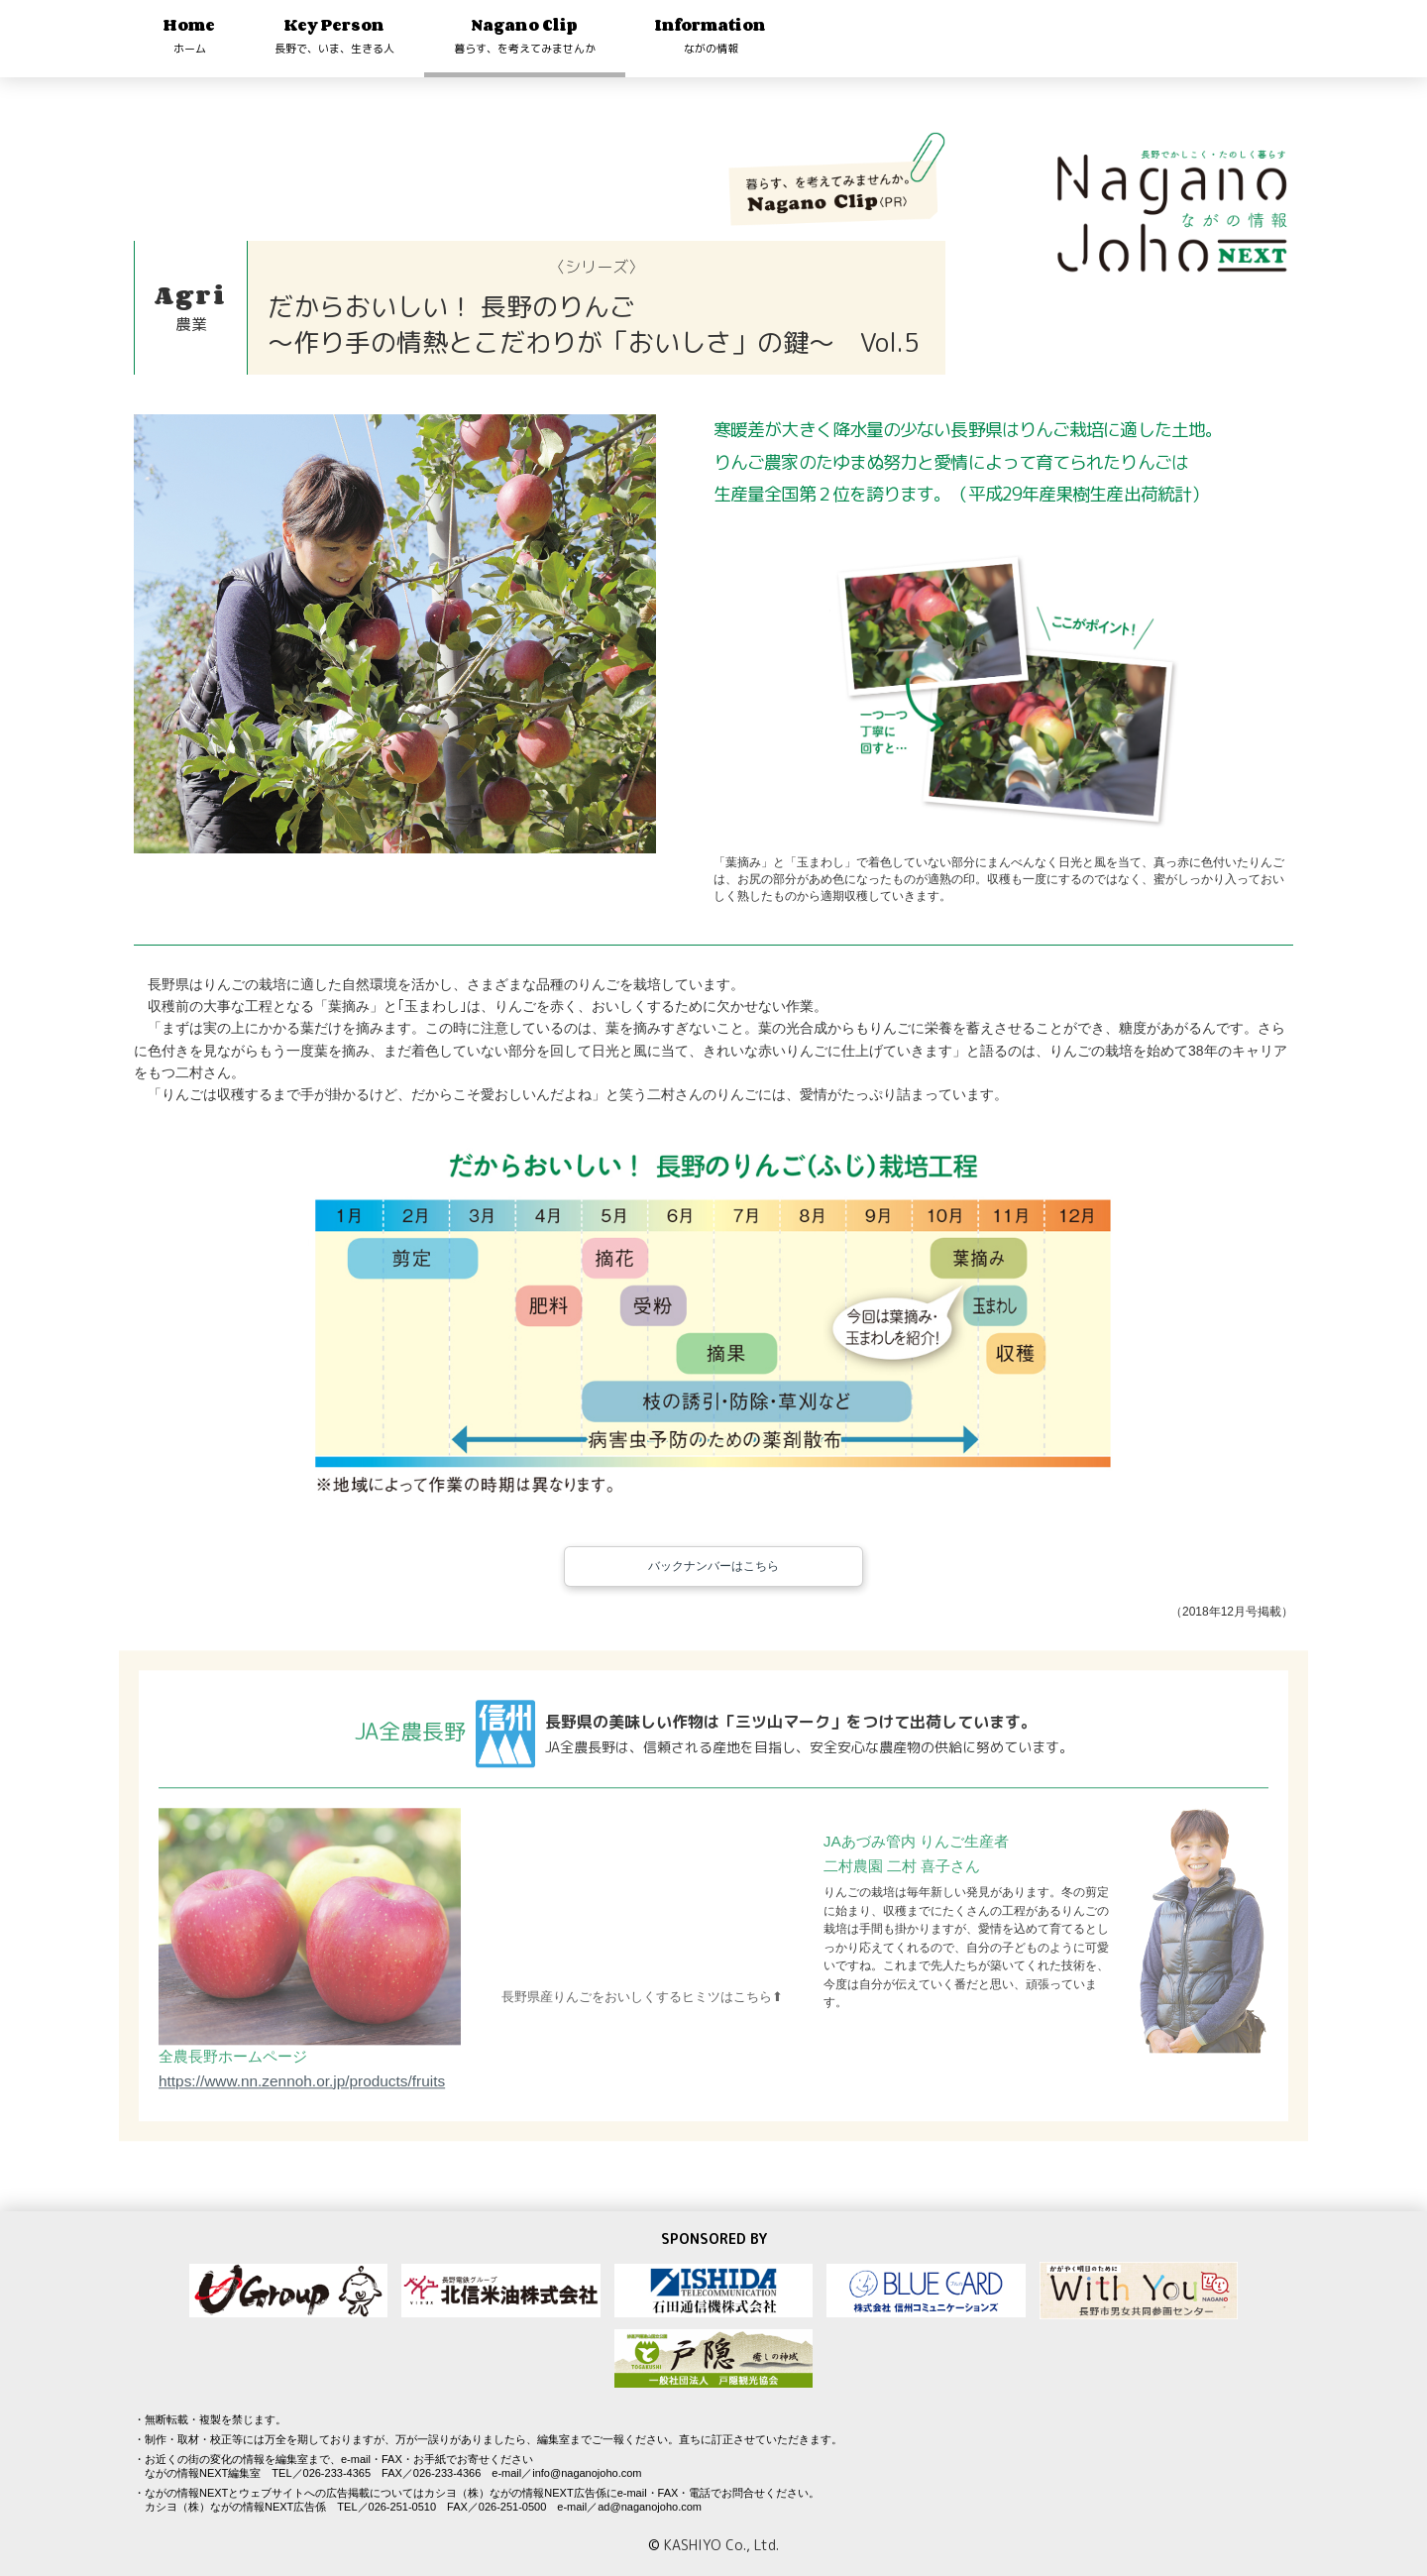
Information (710, 35)
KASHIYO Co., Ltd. (721, 2544)
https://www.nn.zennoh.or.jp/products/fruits (302, 2110)
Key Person (334, 35)
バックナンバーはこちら (713, 1588)
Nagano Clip (525, 35)
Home (189, 35)
